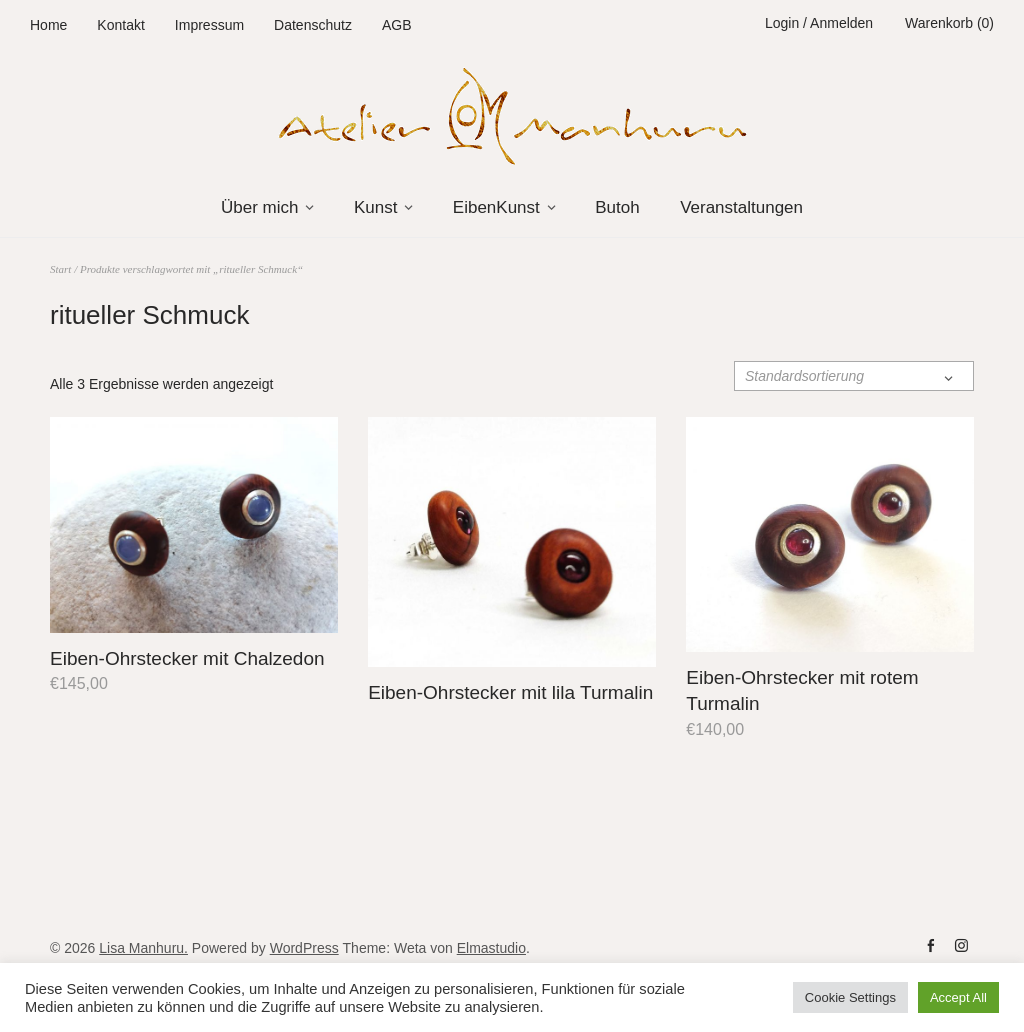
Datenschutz (313, 25)
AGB (397, 25)
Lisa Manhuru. (143, 948)
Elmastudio (491, 948)
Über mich (259, 207)
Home (48, 25)
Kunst (375, 207)
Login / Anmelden (819, 23)
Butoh (617, 207)
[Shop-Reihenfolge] (854, 376)
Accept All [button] (958, 997)
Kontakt (120, 25)
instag (961, 946)
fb (931, 946)
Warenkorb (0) (949, 23)
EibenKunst (496, 207)
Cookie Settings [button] (850, 997)
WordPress (304, 948)
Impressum (209, 25)
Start (60, 269)
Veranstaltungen (741, 207)
